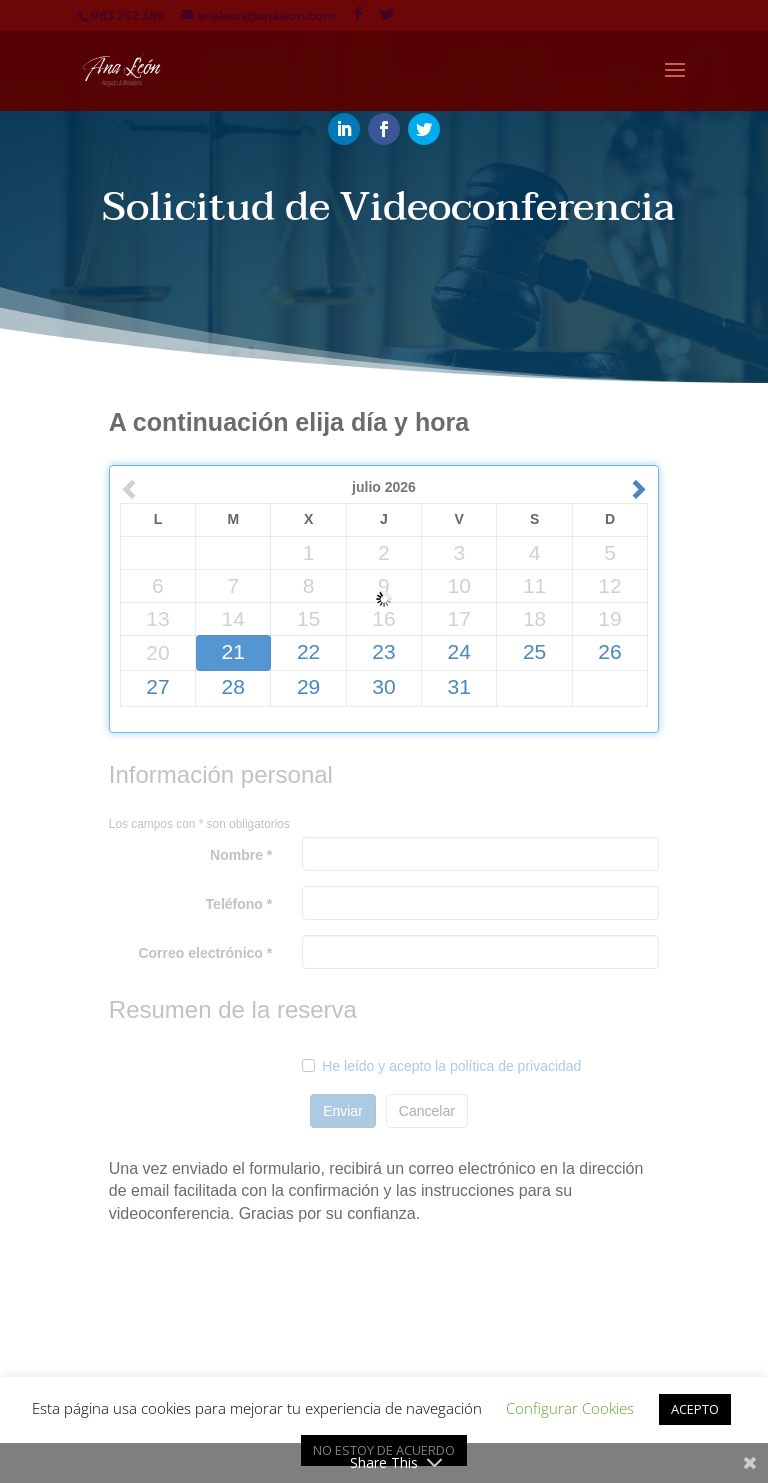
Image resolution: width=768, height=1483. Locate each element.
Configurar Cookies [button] (570, 1408)
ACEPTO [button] (695, 1409)
